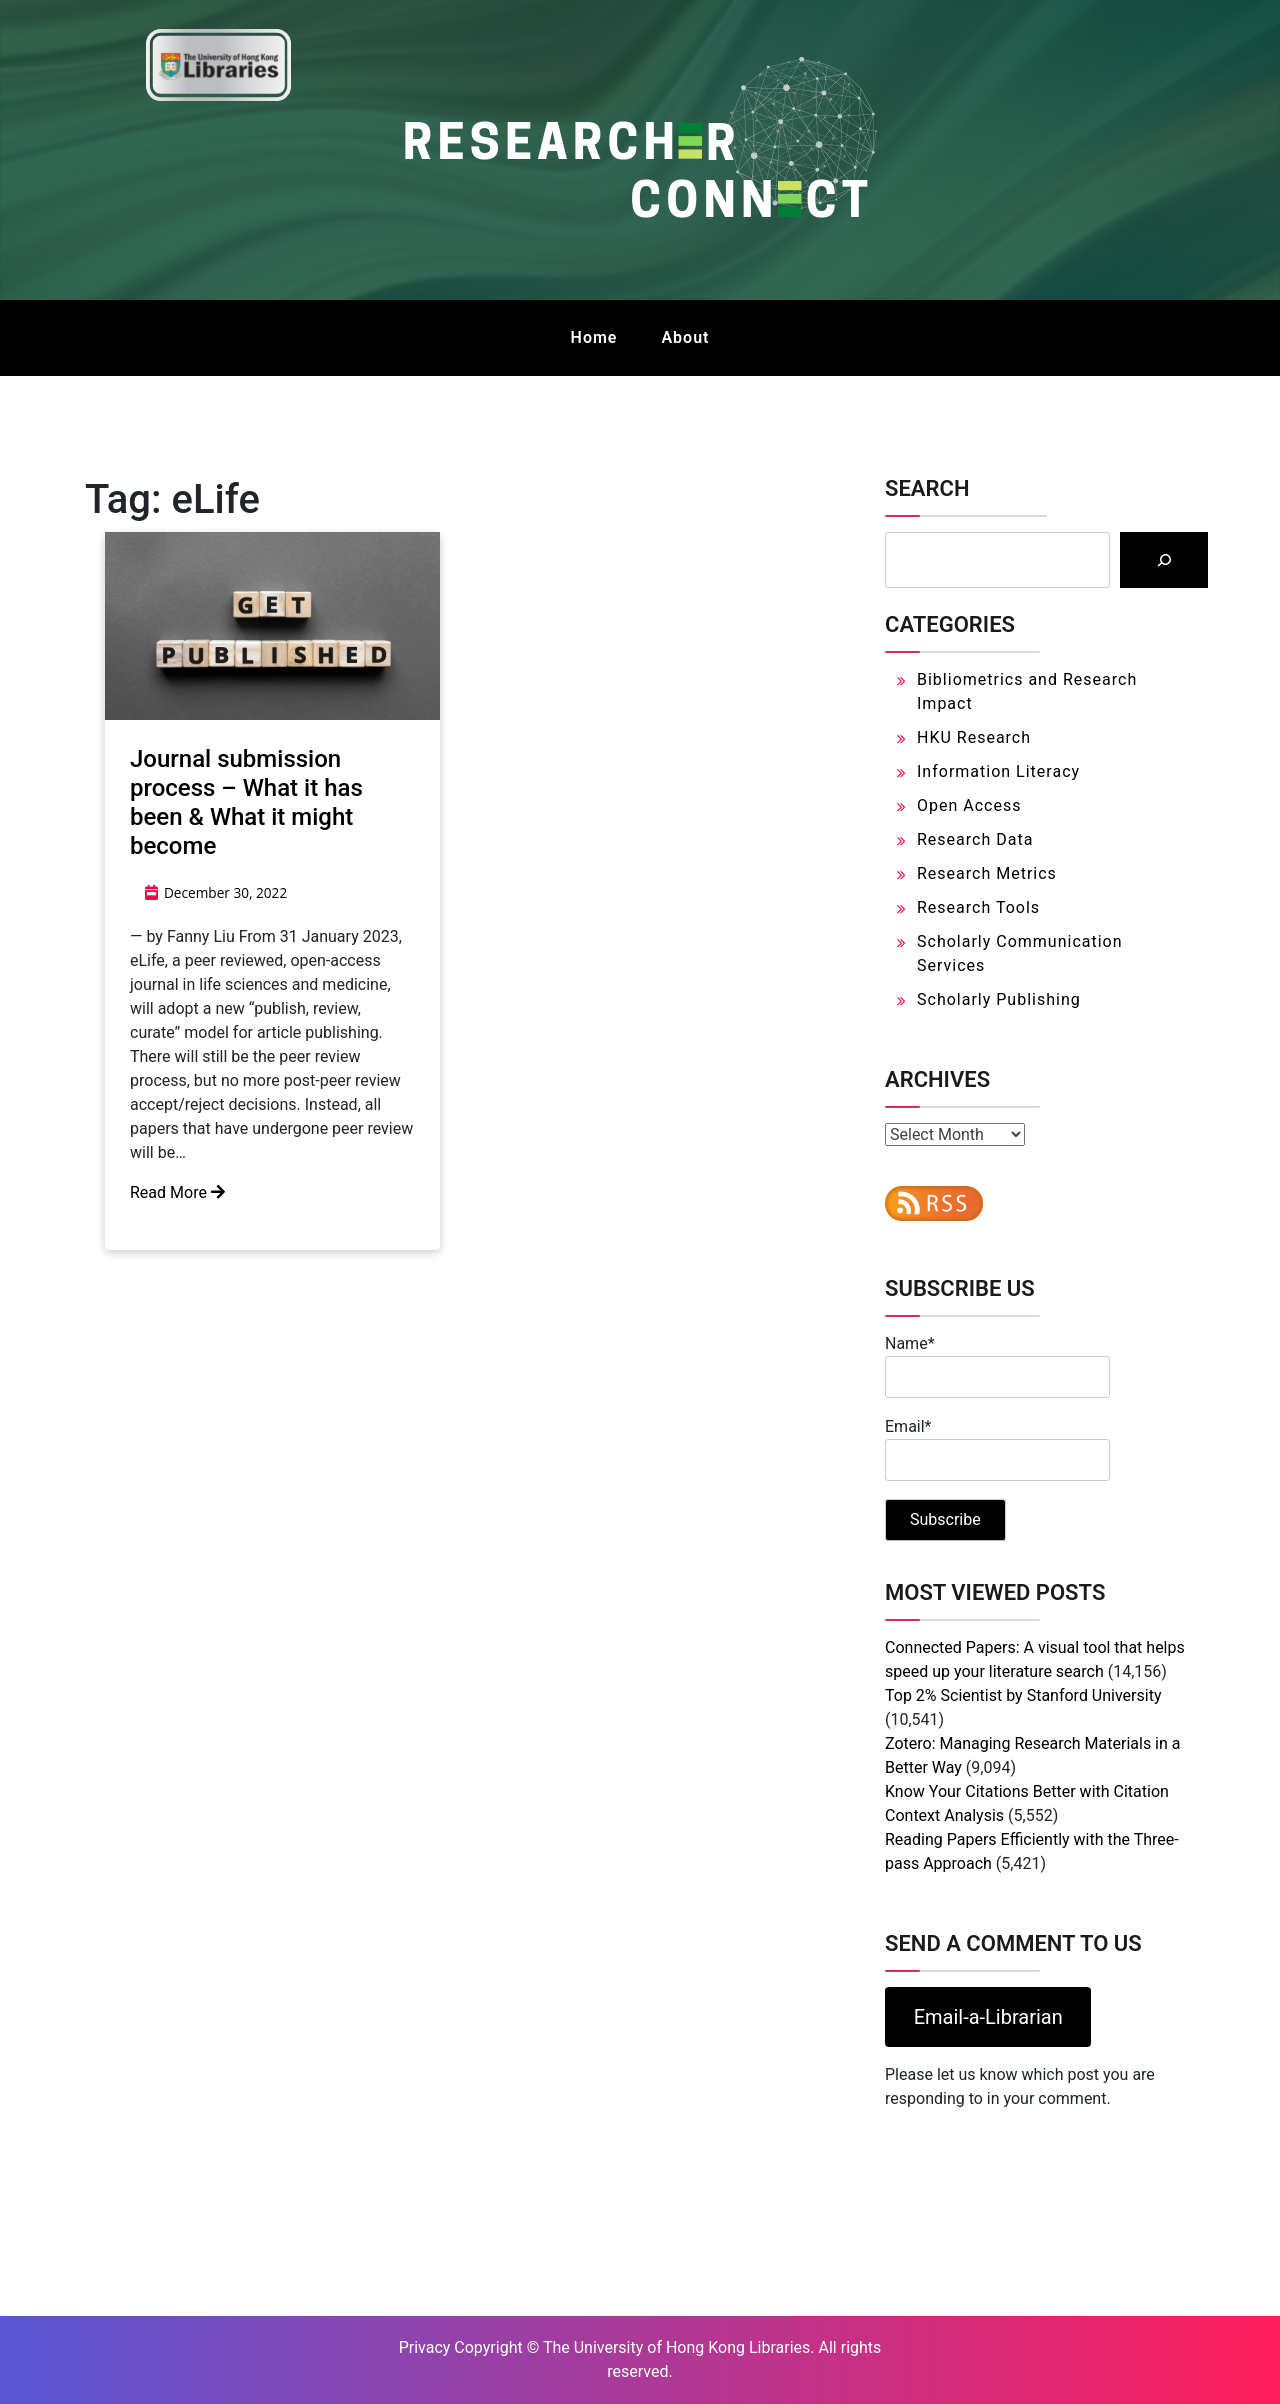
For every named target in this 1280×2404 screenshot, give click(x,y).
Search (927, 488)
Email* (997, 1449)
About (685, 337)
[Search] (1164, 560)
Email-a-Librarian (988, 2017)
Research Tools (978, 907)
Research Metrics (987, 873)
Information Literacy (998, 771)
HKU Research (974, 737)
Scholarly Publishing (999, 999)
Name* (997, 1366)
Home (594, 337)
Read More (177, 1192)
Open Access (969, 805)
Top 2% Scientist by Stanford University (1023, 1695)
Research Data (975, 839)
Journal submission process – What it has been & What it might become (246, 802)
